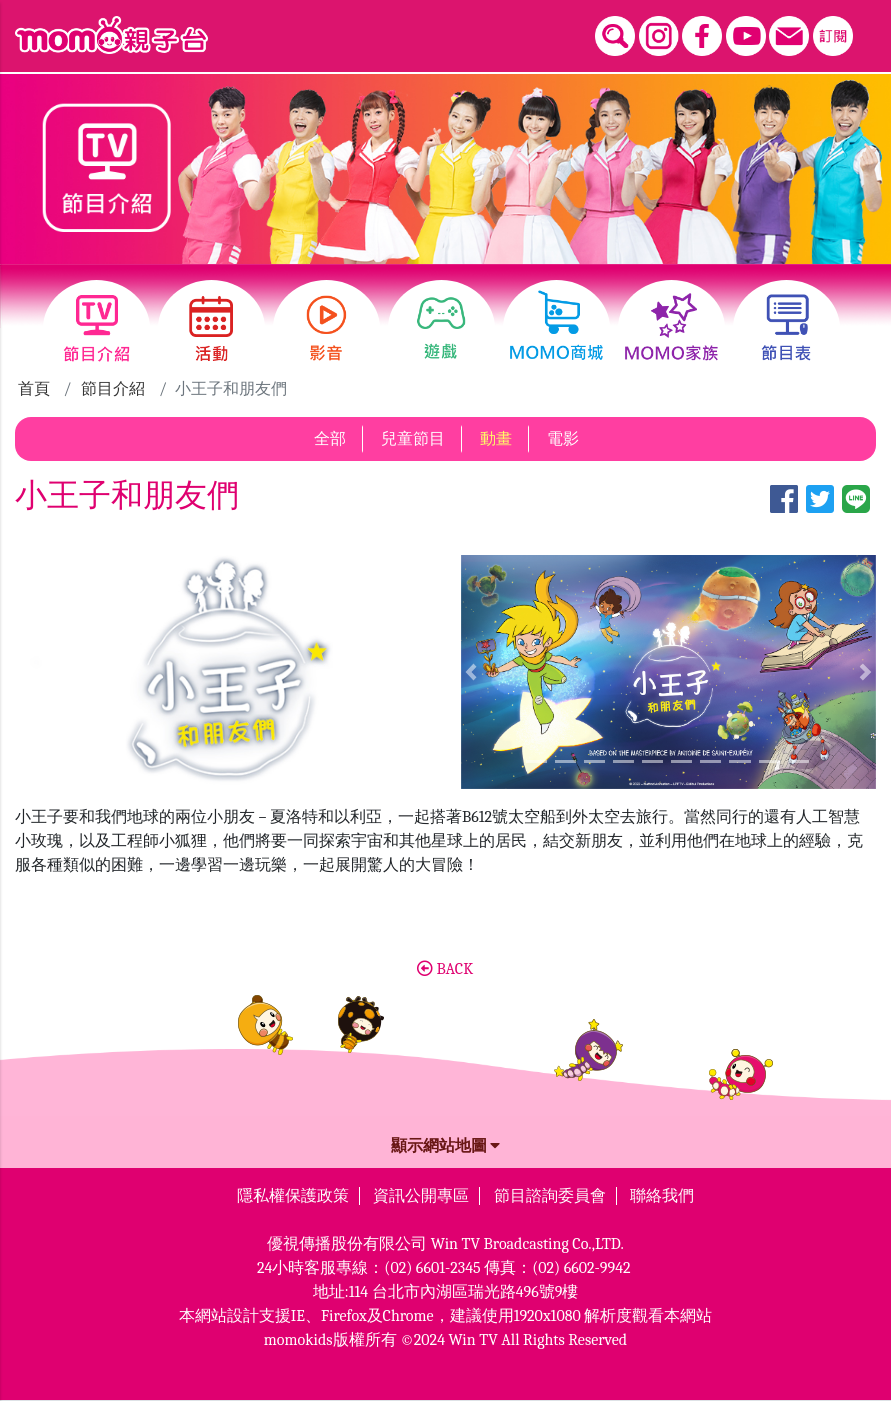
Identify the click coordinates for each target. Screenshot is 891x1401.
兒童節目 (413, 439)
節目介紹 (113, 389)
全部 (330, 439)
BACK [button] (445, 969)
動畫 (496, 439)
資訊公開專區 (421, 1196)
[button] (471, 672)
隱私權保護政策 (293, 1196)
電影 (563, 439)
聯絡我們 (662, 1196)
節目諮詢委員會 (550, 1196)
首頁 (34, 389)
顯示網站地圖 (446, 1146)
